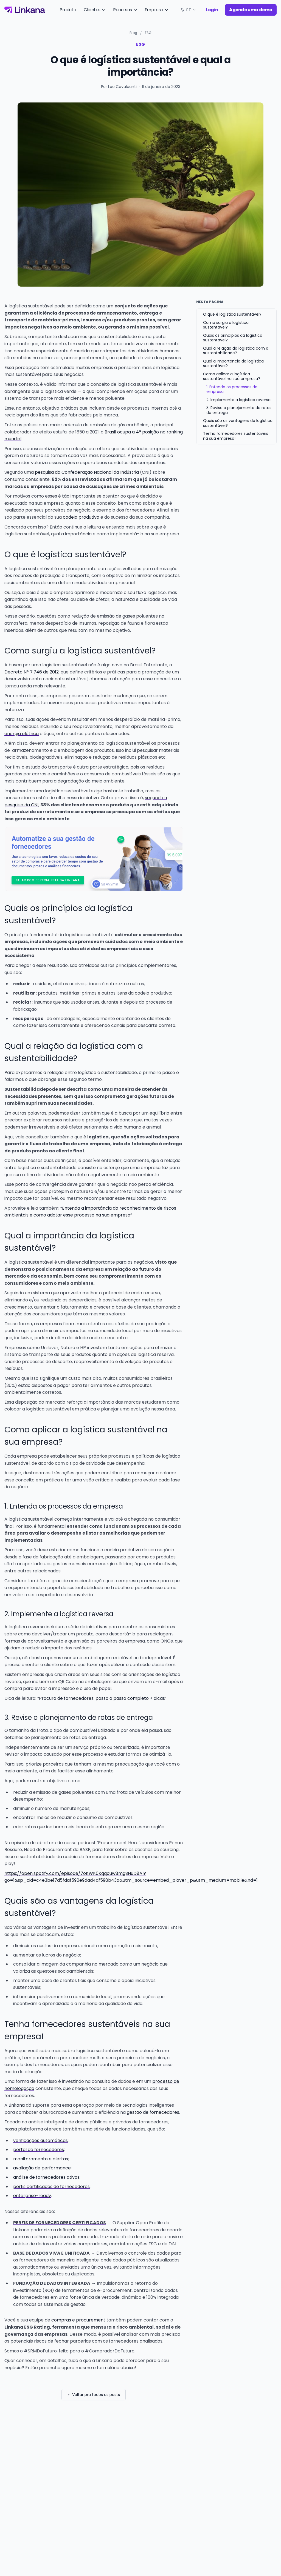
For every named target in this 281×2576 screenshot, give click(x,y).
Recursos (125, 10)
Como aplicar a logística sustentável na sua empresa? (231, 376)
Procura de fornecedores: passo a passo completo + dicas (102, 1698)
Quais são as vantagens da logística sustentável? (237, 423)
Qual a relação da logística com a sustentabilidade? (235, 350)
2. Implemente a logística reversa (238, 399)
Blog (133, 32)
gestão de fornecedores (153, 2112)
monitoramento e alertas (40, 2159)
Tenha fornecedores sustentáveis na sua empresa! (235, 436)
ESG (148, 32)
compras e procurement (78, 2320)
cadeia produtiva (81, 517)
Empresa (157, 10)
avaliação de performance (42, 2168)
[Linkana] (24, 10)
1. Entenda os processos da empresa (231, 389)
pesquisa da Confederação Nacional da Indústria (87, 472)
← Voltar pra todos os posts (93, 2394)
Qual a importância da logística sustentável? (233, 363)
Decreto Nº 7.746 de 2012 (31, 672)
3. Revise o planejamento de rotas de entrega (238, 410)
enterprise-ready (32, 2195)
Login (212, 10)
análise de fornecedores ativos (46, 2177)
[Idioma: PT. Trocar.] (188, 10)
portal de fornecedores (38, 2149)
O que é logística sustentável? (232, 314)
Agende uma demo (250, 10)
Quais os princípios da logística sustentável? (232, 338)
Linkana (17, 2105)
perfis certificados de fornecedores (51, 2186)
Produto (68, 10)
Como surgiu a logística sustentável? (226, 325)
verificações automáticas (40, 2140)
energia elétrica (21, 733)
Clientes (95, 10)
